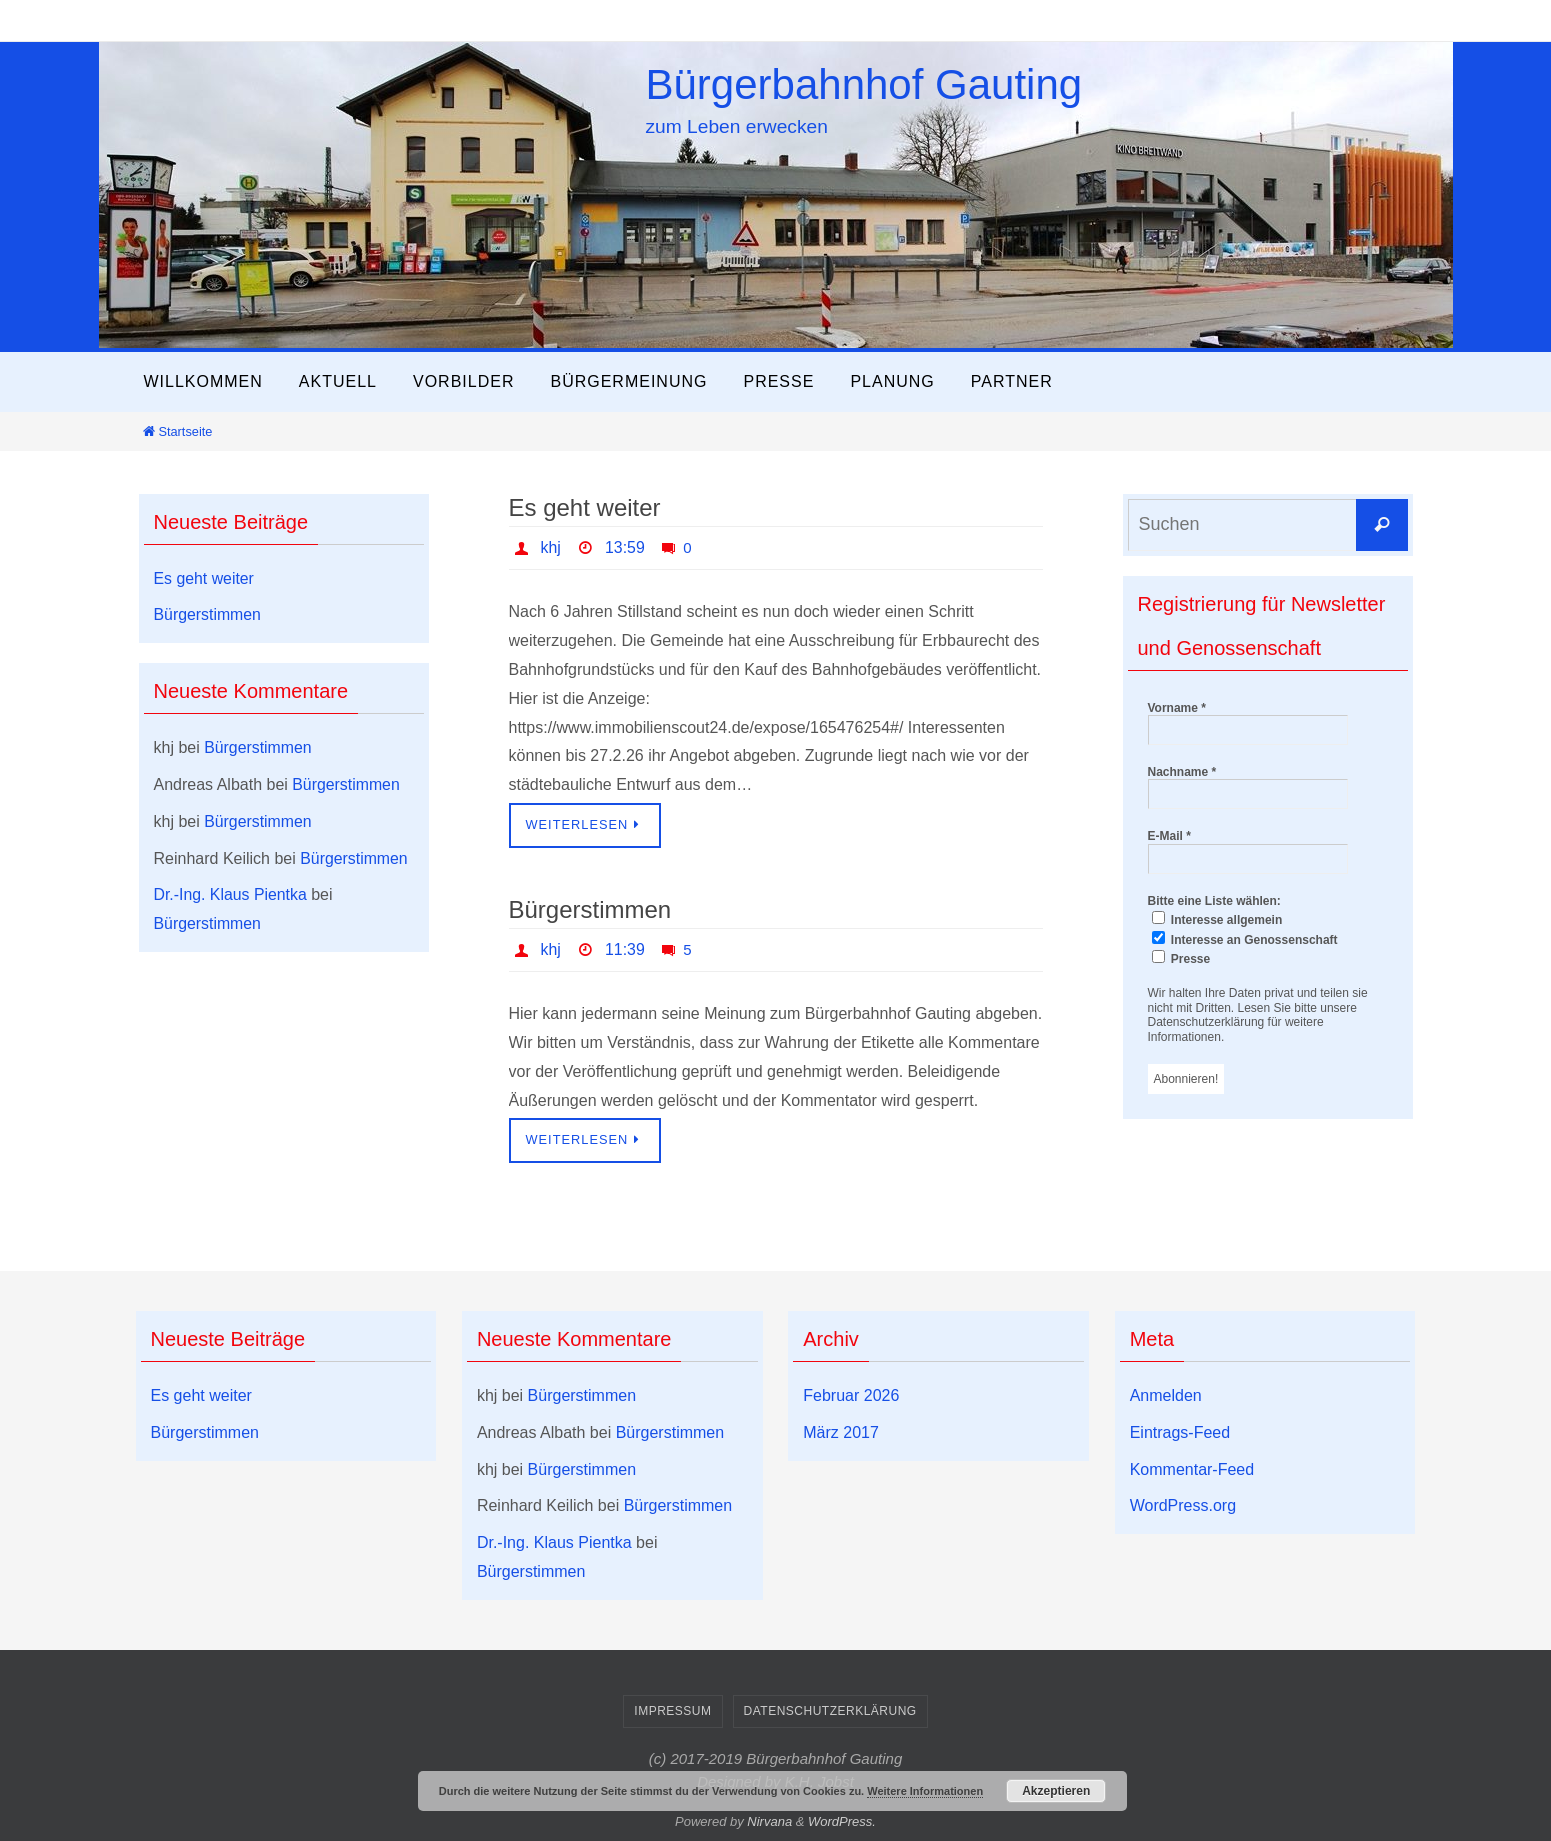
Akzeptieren (1056, 1791)
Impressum (672, 1711)
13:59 (625, 547)
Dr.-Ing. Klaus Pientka (231, 894)
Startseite (177, 431)
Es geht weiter (585, 507)
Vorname (1177, 708)
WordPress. (842, 1821)
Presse (1181, 958)
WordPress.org (1183, 1505)
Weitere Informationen (925, 1791)
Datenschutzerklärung (830, 1711)
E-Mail (1169, 836)
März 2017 (841, 1432)
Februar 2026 (851, 1395)
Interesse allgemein (1217, 919)
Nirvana (769, 1821)
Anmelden (1166, 1395)
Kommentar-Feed (1192, 1469)
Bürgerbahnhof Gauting (864, 84)
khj (551, 547)
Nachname (1182, 772)
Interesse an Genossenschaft (1245, 939)
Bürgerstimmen (590, 909)
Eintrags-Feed (1180, 1432)
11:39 (625, 949)
